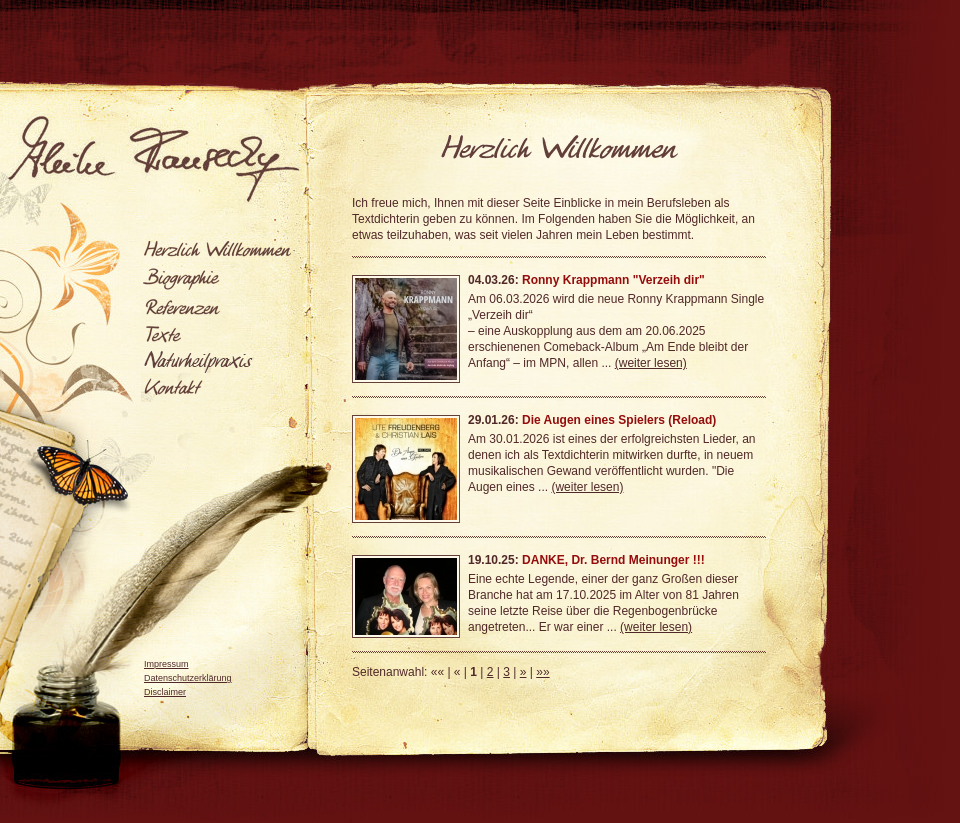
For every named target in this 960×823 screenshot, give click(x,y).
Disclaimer (165, 692)
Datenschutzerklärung (188, 678)
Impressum (166, 664)
